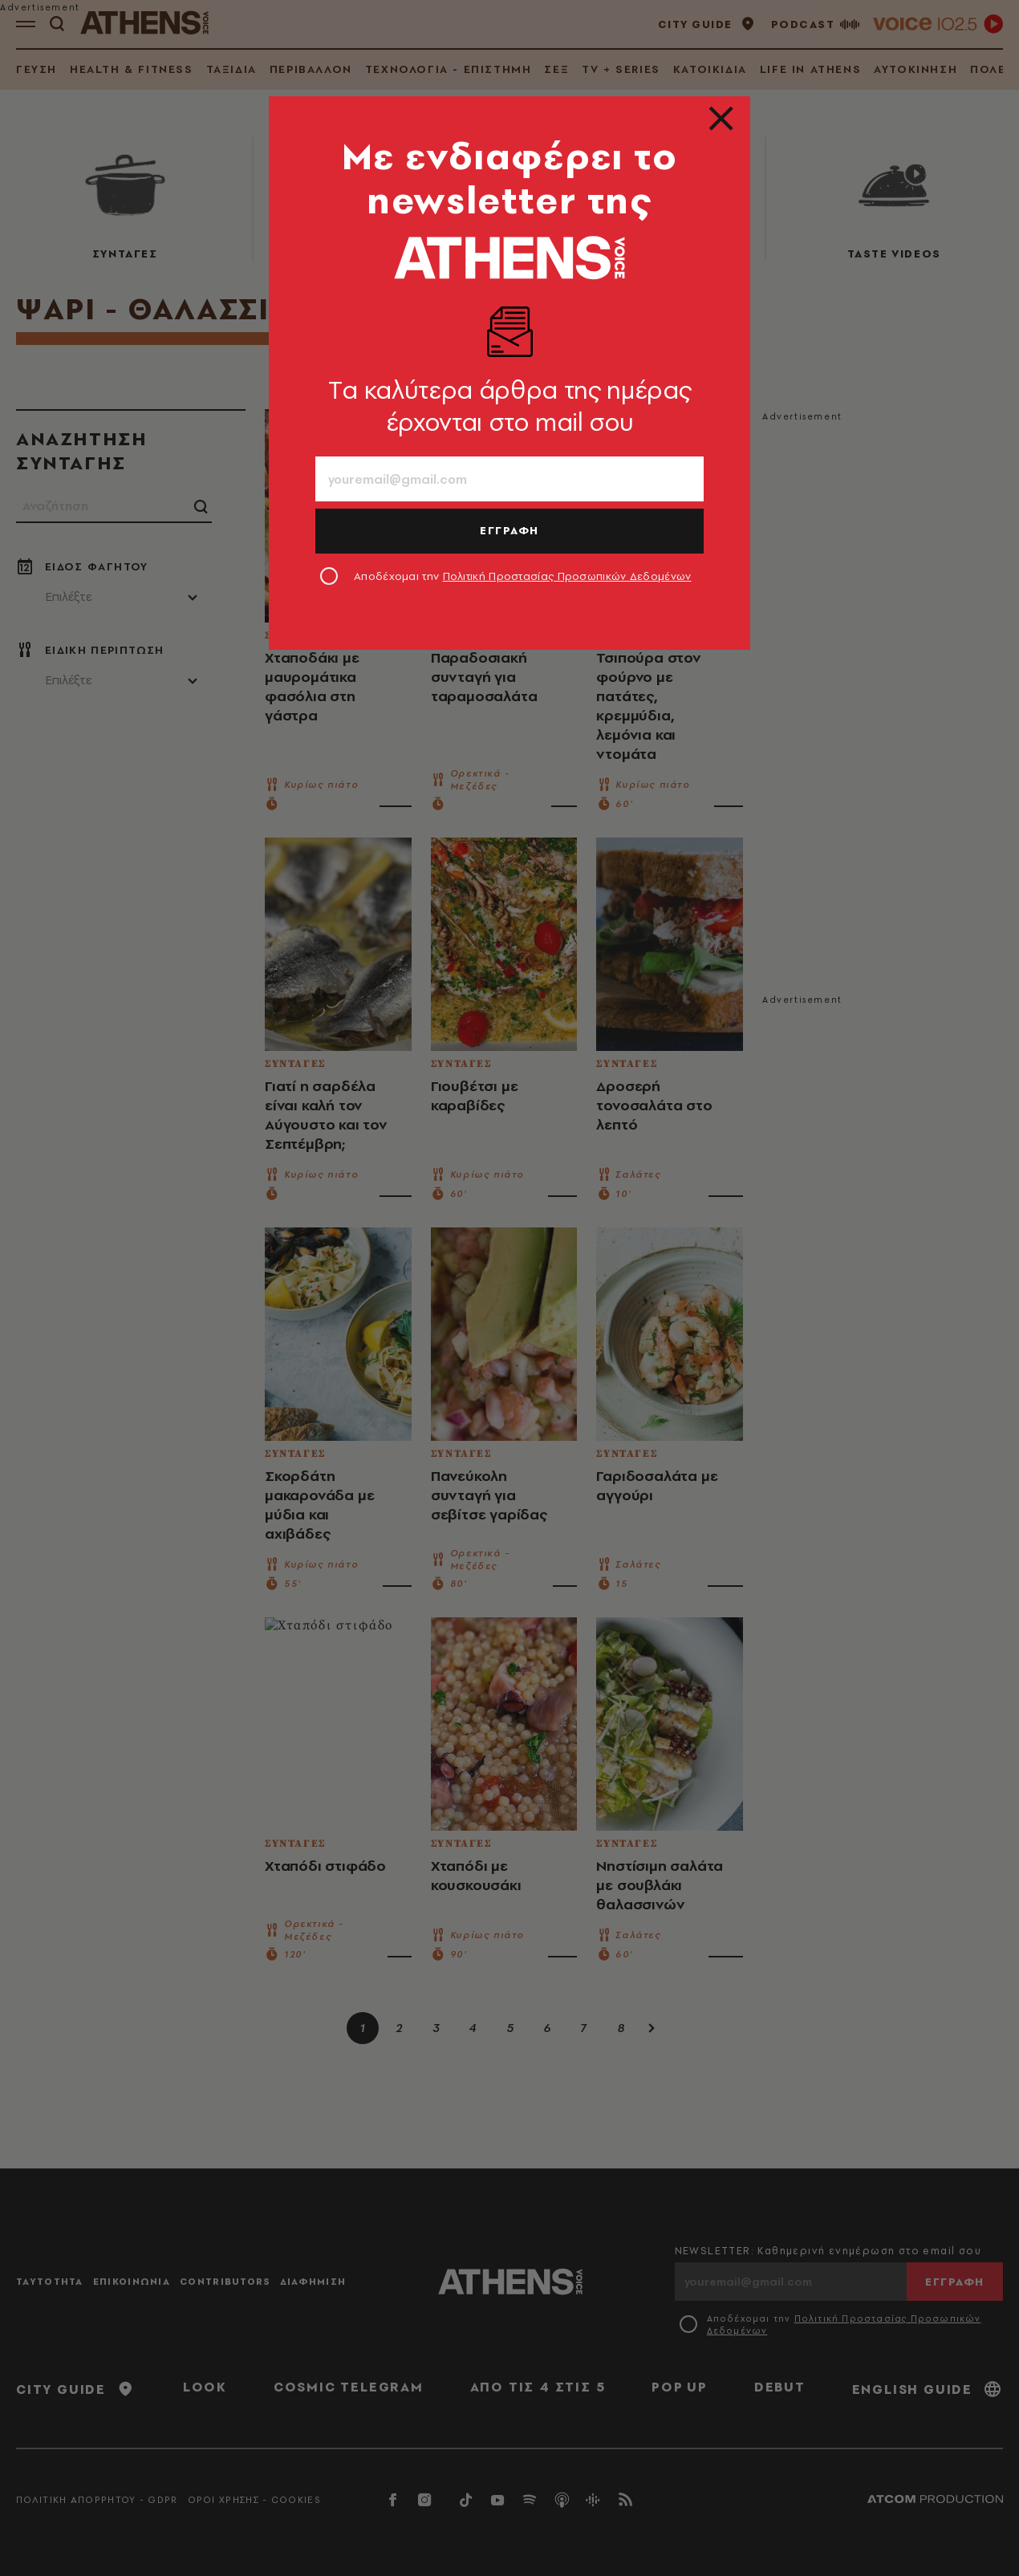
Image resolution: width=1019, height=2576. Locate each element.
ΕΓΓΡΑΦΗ (509, 530)
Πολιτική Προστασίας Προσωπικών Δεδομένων (567, 576)
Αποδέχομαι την (523, 576)
